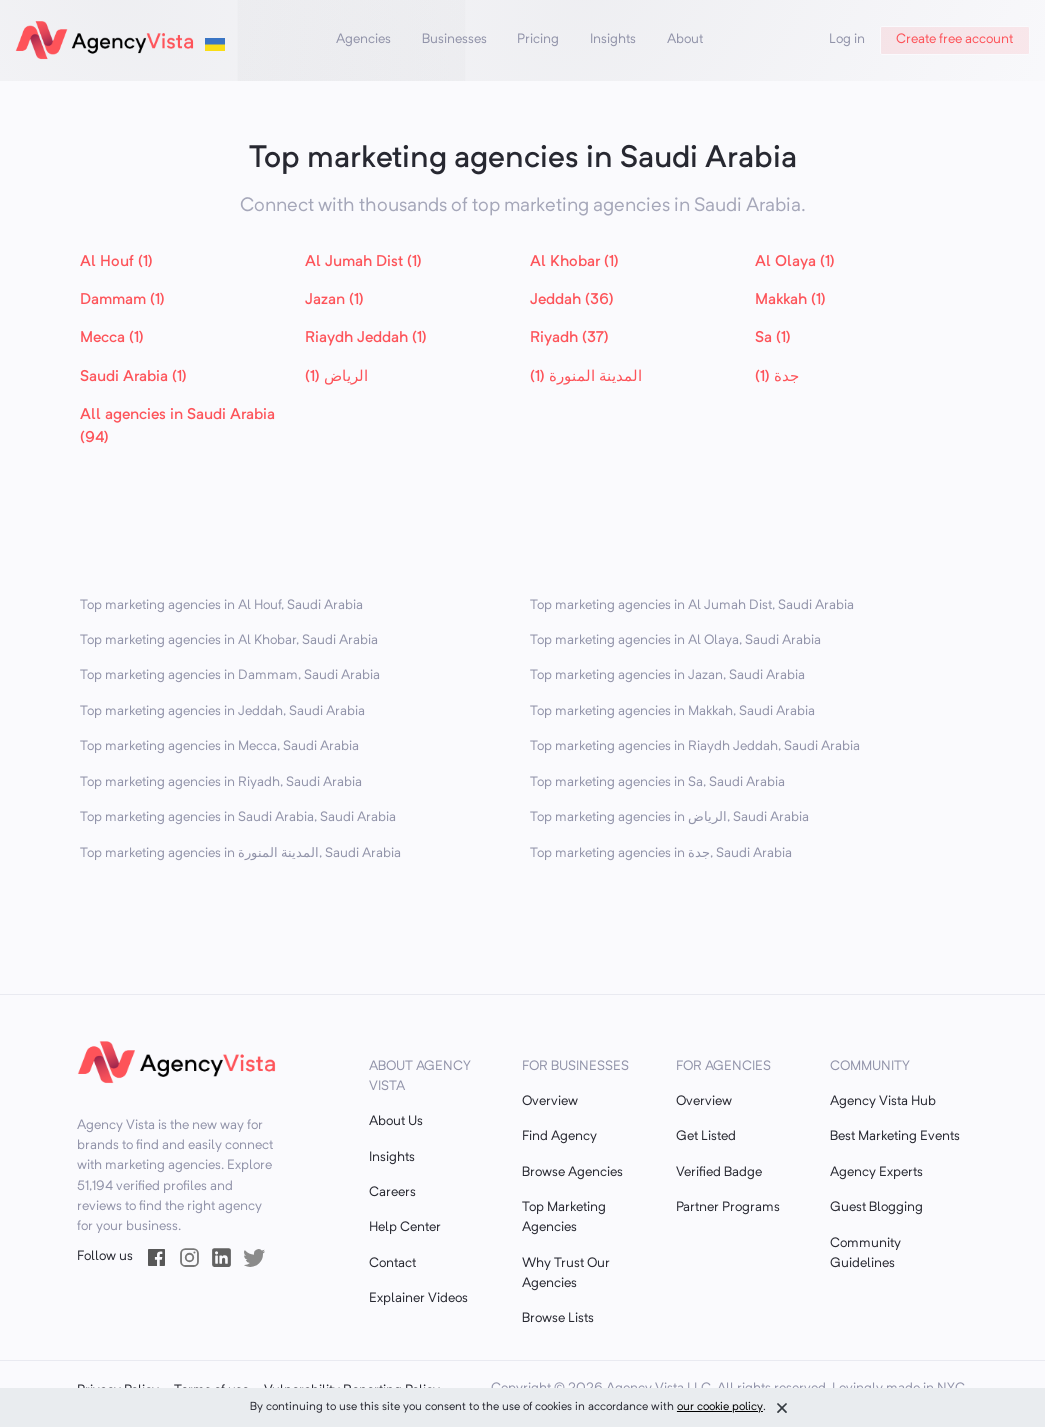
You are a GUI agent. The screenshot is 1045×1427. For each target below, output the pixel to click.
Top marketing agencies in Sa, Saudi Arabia (657, 782)
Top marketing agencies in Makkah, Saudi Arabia (672, 711)
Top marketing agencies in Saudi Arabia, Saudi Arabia (238, 817)
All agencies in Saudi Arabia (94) (177, 426)
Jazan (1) (334, 300)
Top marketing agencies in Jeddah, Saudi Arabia (222, 711)
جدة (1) (777, 377)
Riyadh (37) (569, 338)
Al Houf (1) (116, 262)
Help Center (405, 1227)
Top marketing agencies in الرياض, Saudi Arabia (669, 817)
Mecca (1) (112, 338)
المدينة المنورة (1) (586, 377)
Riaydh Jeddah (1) (366, 338)
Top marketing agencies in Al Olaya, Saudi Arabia (675, 640)
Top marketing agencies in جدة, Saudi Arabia (661, 853)
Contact (392, 1263)
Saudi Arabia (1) (133, 377)
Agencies (363, 39)
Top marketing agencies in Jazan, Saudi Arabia (667, 675)
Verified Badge (719, 1172)
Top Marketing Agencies (564, 1217)
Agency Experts (876, 1172)
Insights (613, 39)
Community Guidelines (865, 1253)
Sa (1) (773, 338)
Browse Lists (558, 1318)
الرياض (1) (336, 377)
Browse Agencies (572, 1172)
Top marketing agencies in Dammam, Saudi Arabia (230, 675)
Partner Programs (728, 1207)
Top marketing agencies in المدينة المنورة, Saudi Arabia (240, 853)
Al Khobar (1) (574, 262)
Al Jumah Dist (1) (363, 262)
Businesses (454, 39)
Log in (847, 39)
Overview (550, 1101)
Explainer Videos (418, 1298)
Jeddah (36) (572, 300)
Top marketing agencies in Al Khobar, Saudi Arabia (229, 640)
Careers (392, 1192)
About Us (396, 1121)
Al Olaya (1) (795, 262)
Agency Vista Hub (883, 1101)
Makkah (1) (790, 300)
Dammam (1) (122, 300)
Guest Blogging (876, 1207)
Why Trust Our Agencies (566, 1273)
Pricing (538, 39)
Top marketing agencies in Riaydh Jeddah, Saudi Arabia (695, 746)
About (685, 39)
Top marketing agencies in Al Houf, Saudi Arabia (221, 605)
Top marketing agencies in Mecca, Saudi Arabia (219, 746)
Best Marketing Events (895, 1136)
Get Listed (706, 1136)
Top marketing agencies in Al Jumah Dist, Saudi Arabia (692, 605)
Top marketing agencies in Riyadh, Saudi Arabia (221, 782)
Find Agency (559, 1136)
